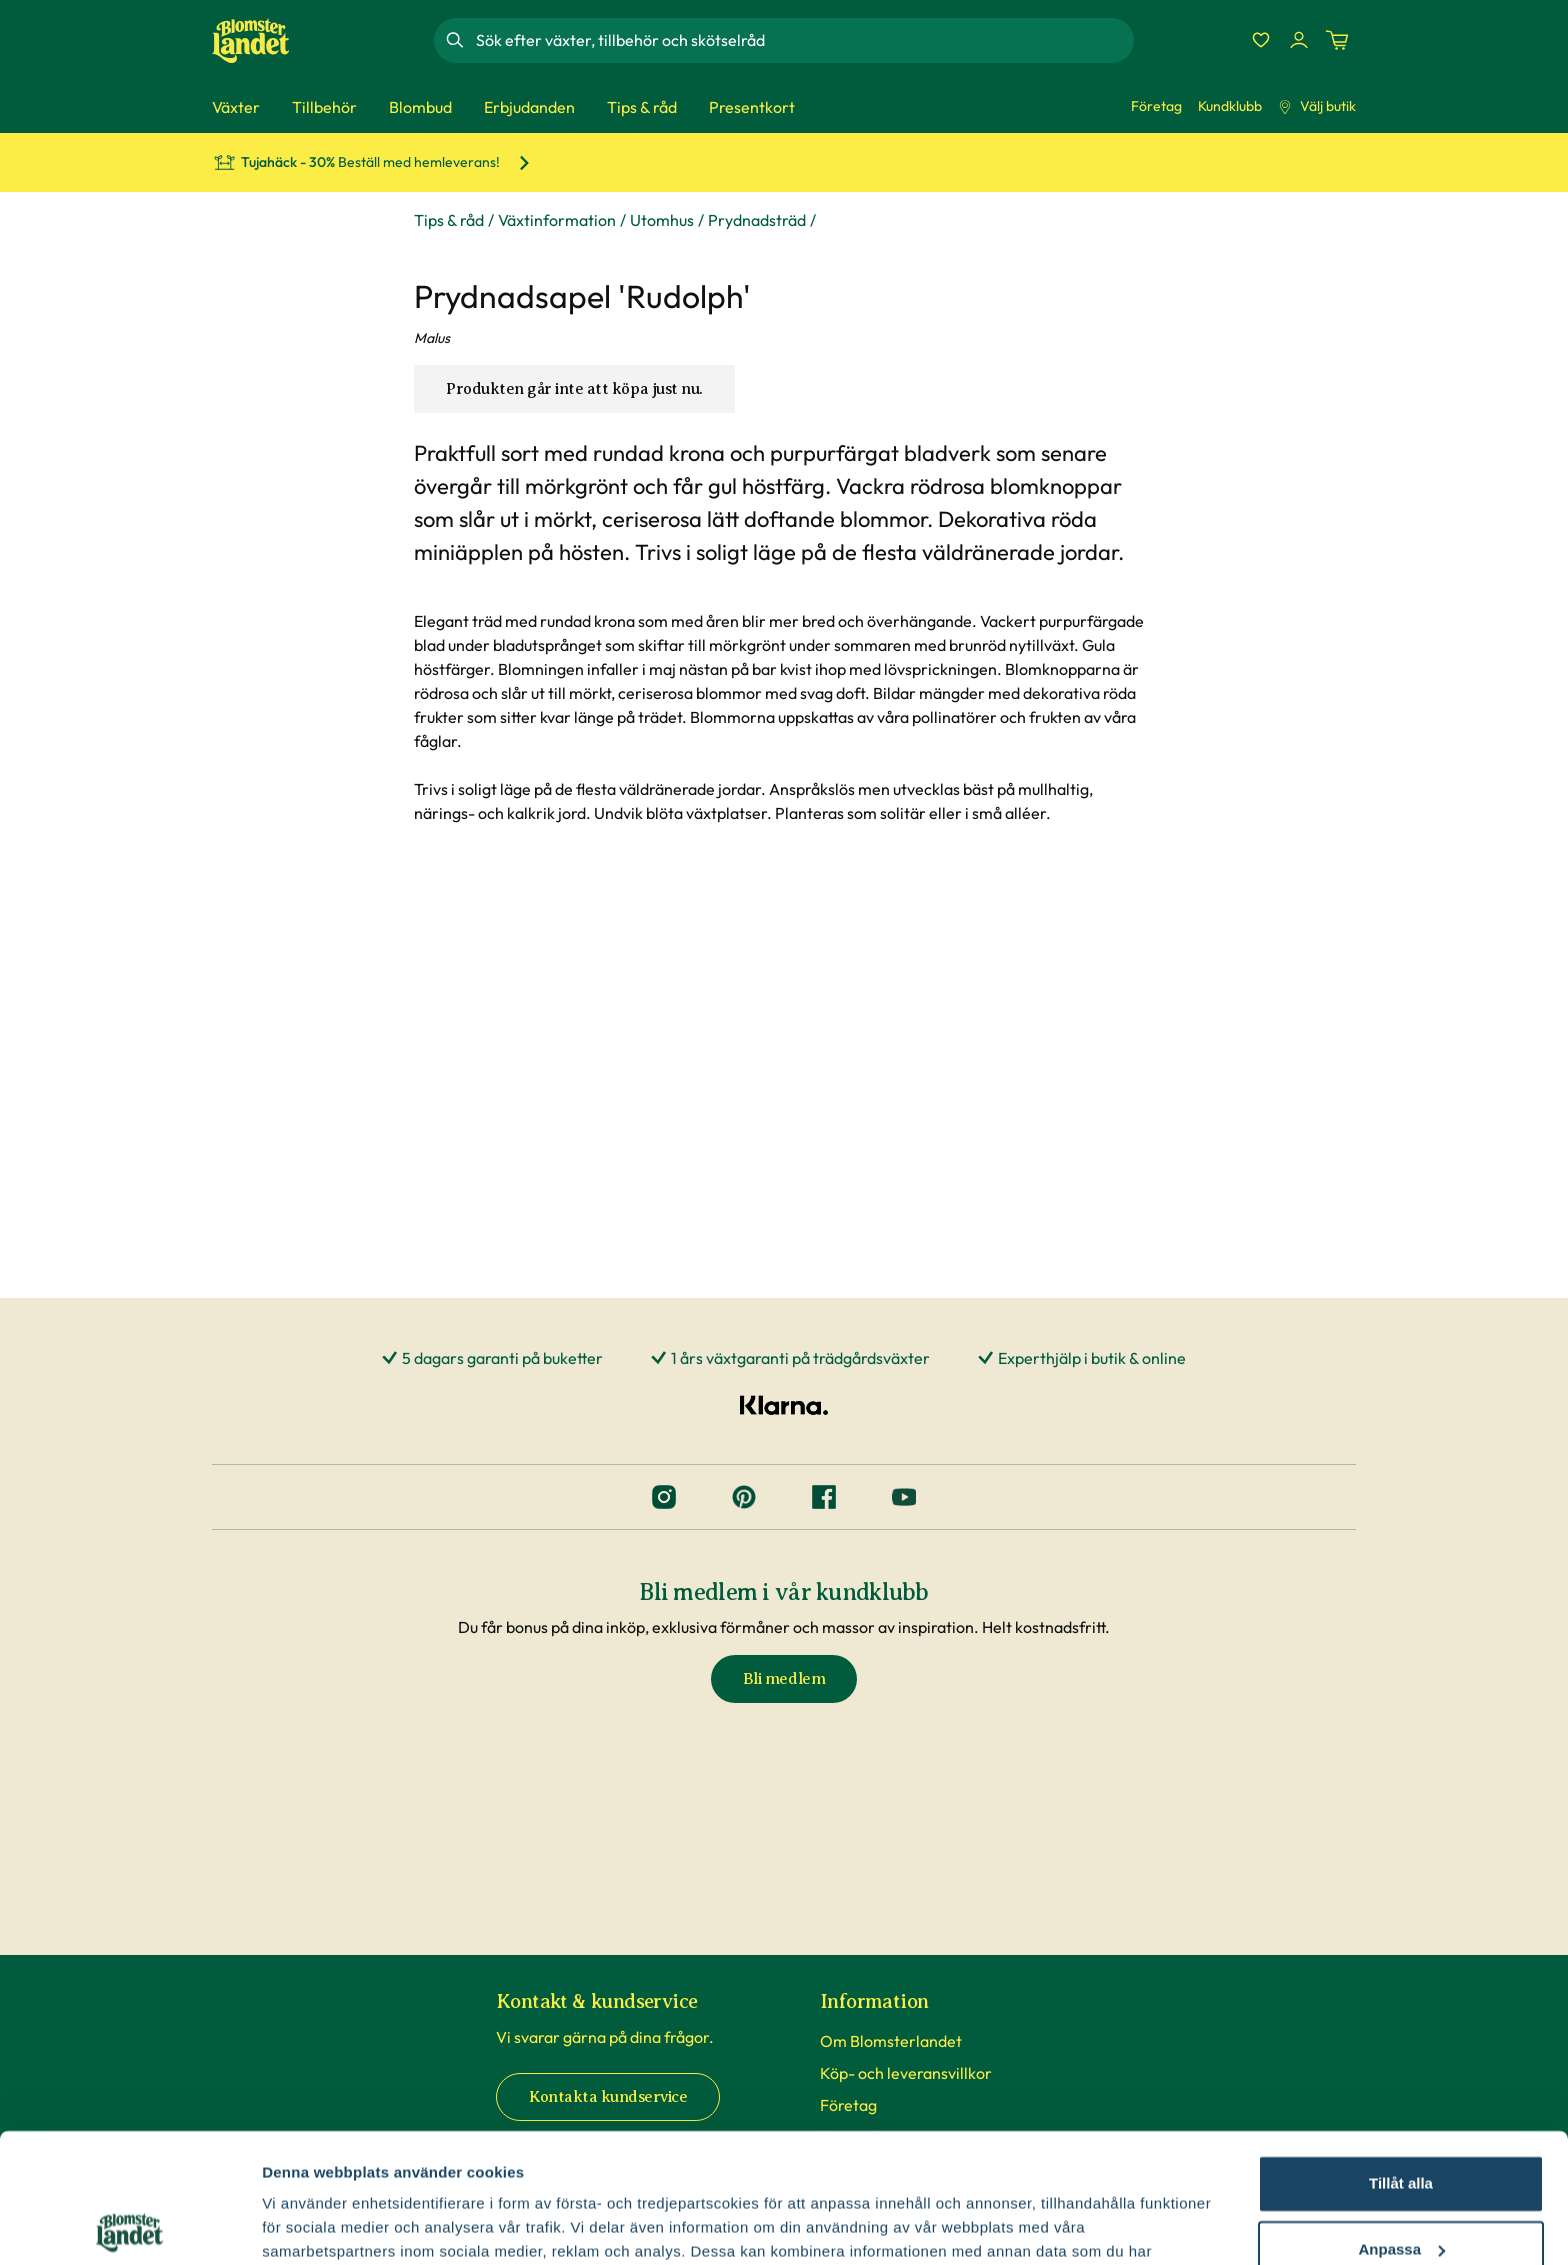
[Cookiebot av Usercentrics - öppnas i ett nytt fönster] (129, 2226)
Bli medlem (784, 1679)
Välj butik (1317, 106)
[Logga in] (1299, 40)
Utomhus (662, 220)
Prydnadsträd (757, 220)
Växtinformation (557, 220)
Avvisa (1401, 2185)
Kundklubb (1230, 106)
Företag (1156, 106)
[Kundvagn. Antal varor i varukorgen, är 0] (1337, 40)
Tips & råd (449, 220)
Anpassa (1401, 2119)
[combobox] (803, 40)
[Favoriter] (1261, 40)
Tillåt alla (1401, 2054)
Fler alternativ (312, 2225)
